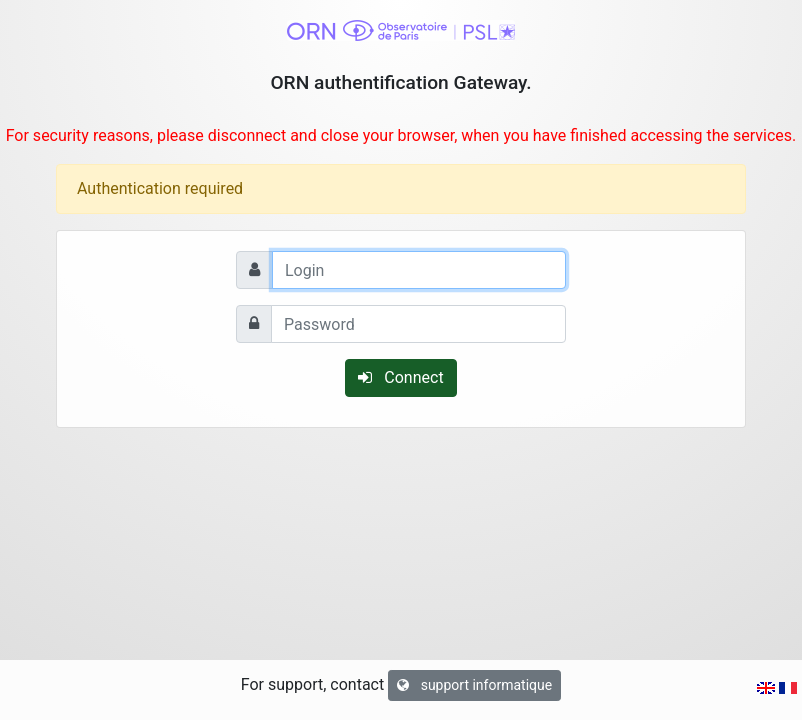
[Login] (419, 270)
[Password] (418, 324)
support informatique (474, 685)
